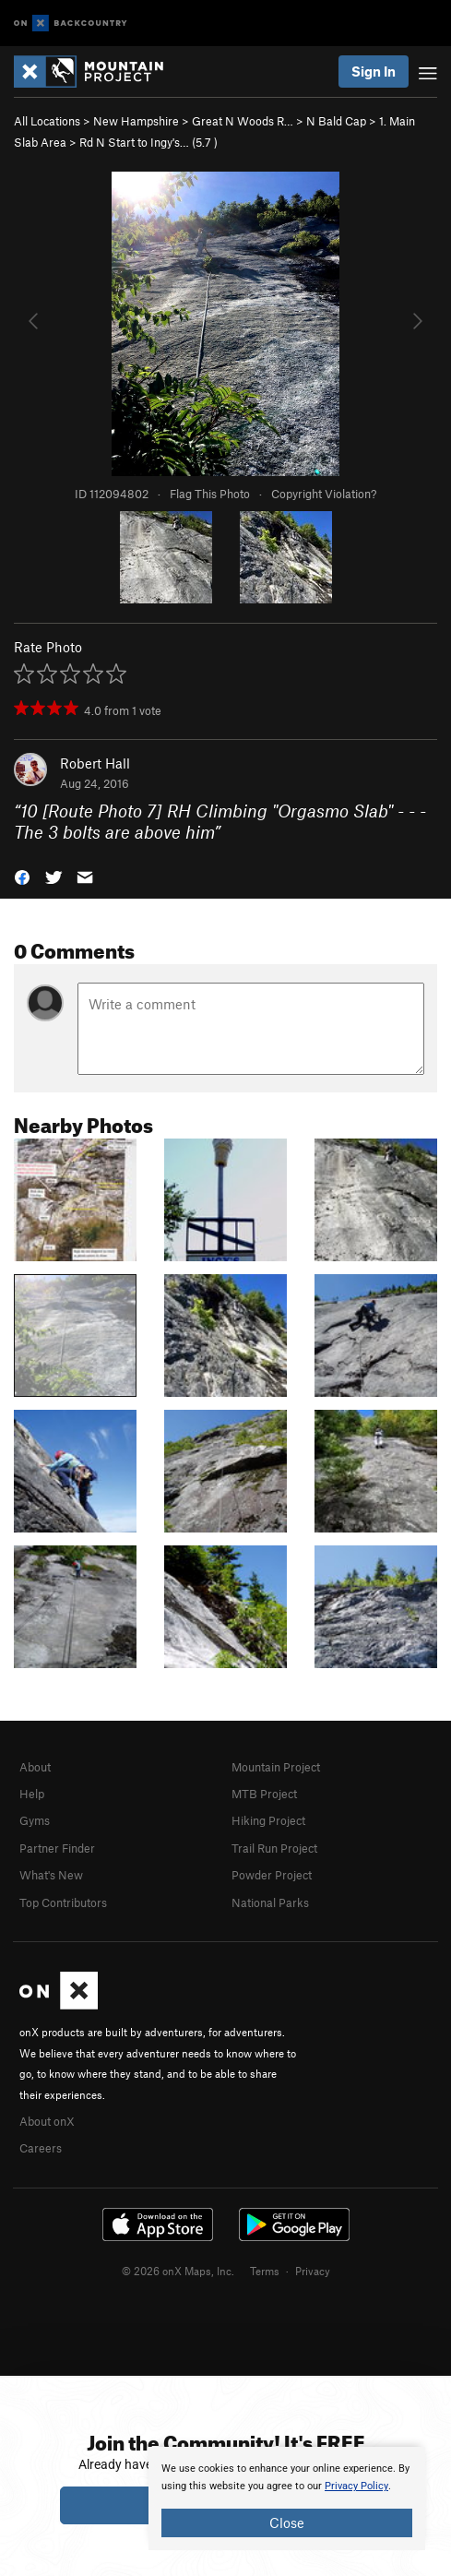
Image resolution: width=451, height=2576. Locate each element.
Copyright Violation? (323, 493)
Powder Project (271, 1874)
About (35, 1766)
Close (286, 2522)
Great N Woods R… (242, 120)
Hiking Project (268, 1820)
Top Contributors (63, 1902)
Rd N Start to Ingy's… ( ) (148, 142)
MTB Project (264, 1793)
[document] (286, 2498)
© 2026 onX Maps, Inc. (178, 2270)
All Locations (47, 120)
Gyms (34, 1820)
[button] (22, 875)
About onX (47, 2121)
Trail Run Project (274, 1848)
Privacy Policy (356, 2486)
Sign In (373, 71)
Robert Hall (95, 763)
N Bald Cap (336, 120)
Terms (264, 2270)
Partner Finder (57, 1848)
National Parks (270, 1902)
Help (31, 1793)
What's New (51, 1874)
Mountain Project (275, 1766)
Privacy (312, 2270)
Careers (40, 2148)
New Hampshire (136, 120)
